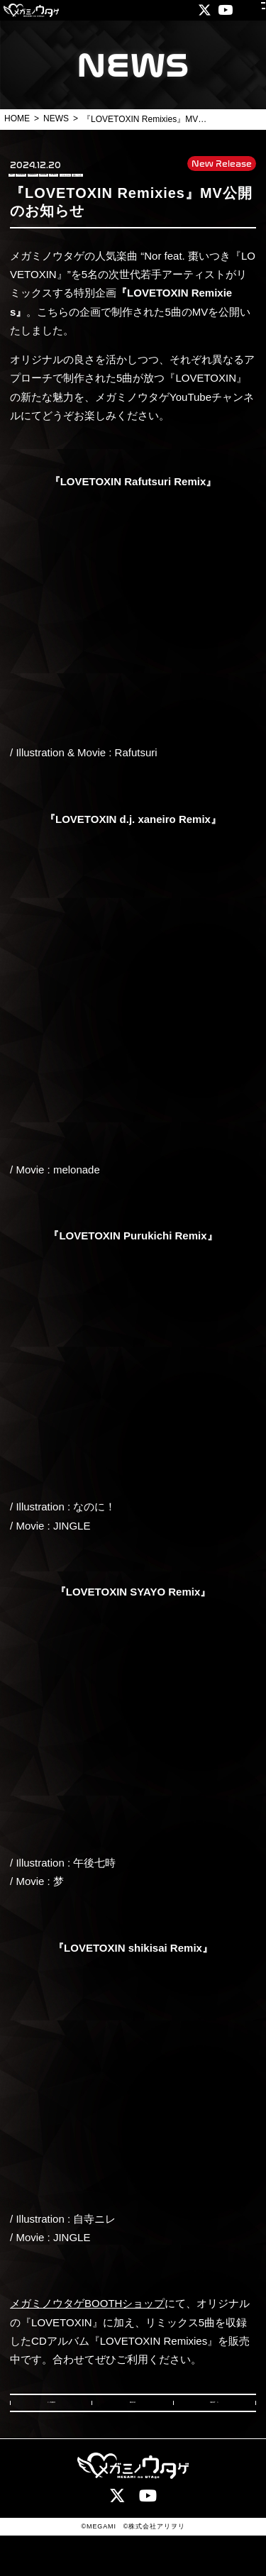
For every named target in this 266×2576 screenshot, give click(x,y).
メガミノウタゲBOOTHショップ (87, 2330)
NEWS (56, 118)
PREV (57, 2435)
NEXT (208, 2435)
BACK (132, 2435)
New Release (222, 162)
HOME (17, 118)
